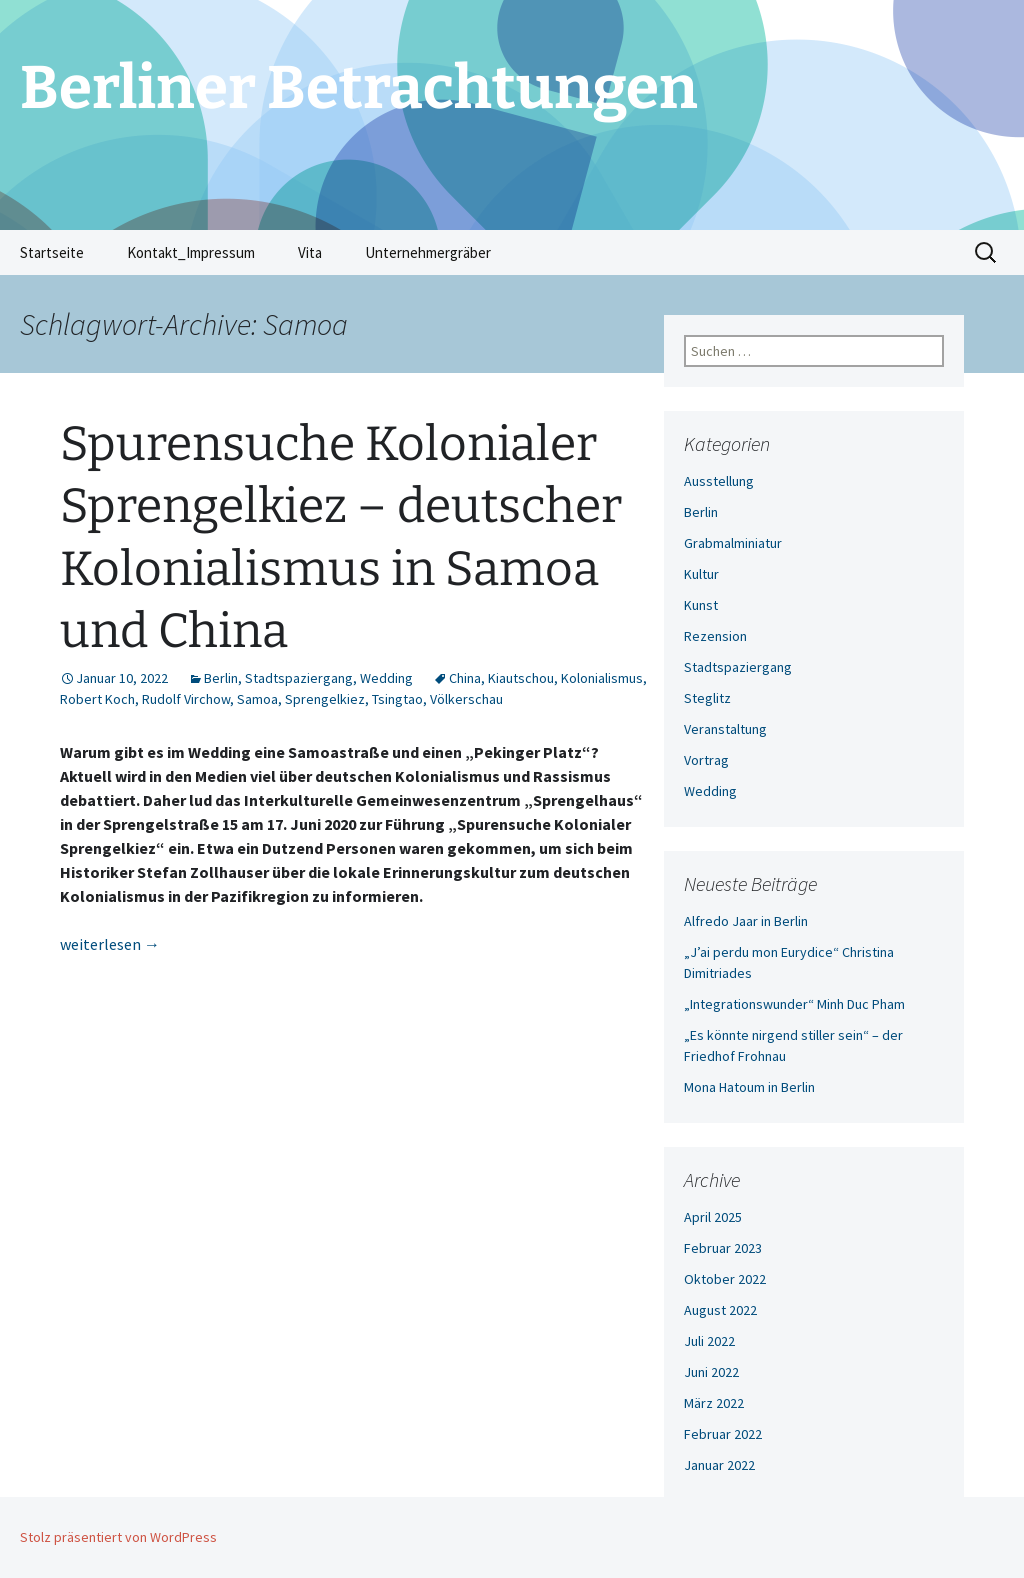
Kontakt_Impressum (191, 252)
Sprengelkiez (325, 699)
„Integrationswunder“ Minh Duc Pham (794, 1004)
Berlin (221, 678)
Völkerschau (466, 699)
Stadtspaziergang (299, 678)
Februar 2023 (723, 1248)
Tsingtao (397, 699)
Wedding (386, 678)
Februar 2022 (723, 1434)
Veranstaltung (725, 729)
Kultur (701, 574)
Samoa (257, 699)
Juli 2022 (709, 1341)
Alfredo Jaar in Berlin (746, 921)
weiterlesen (110, 944)
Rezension (715, 636)
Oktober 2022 (725, 1279)
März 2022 (714, 1403)
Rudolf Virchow (186, 699)
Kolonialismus (602, 678)
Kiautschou (521, 678)
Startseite (52, 252)
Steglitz (707, 698)
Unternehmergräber (428, 252)
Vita (310, 252)
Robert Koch (97, 699)
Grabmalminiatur (733, 543)
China (465, 678)
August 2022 (720, 1310)
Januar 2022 (719, 1465)
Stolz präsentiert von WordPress (118, 1537)
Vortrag (706, 760)
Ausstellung (719, 481)
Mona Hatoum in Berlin (749, 1087)
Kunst (701, 605)
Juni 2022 (711, 1372)
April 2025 (713, 1217)
